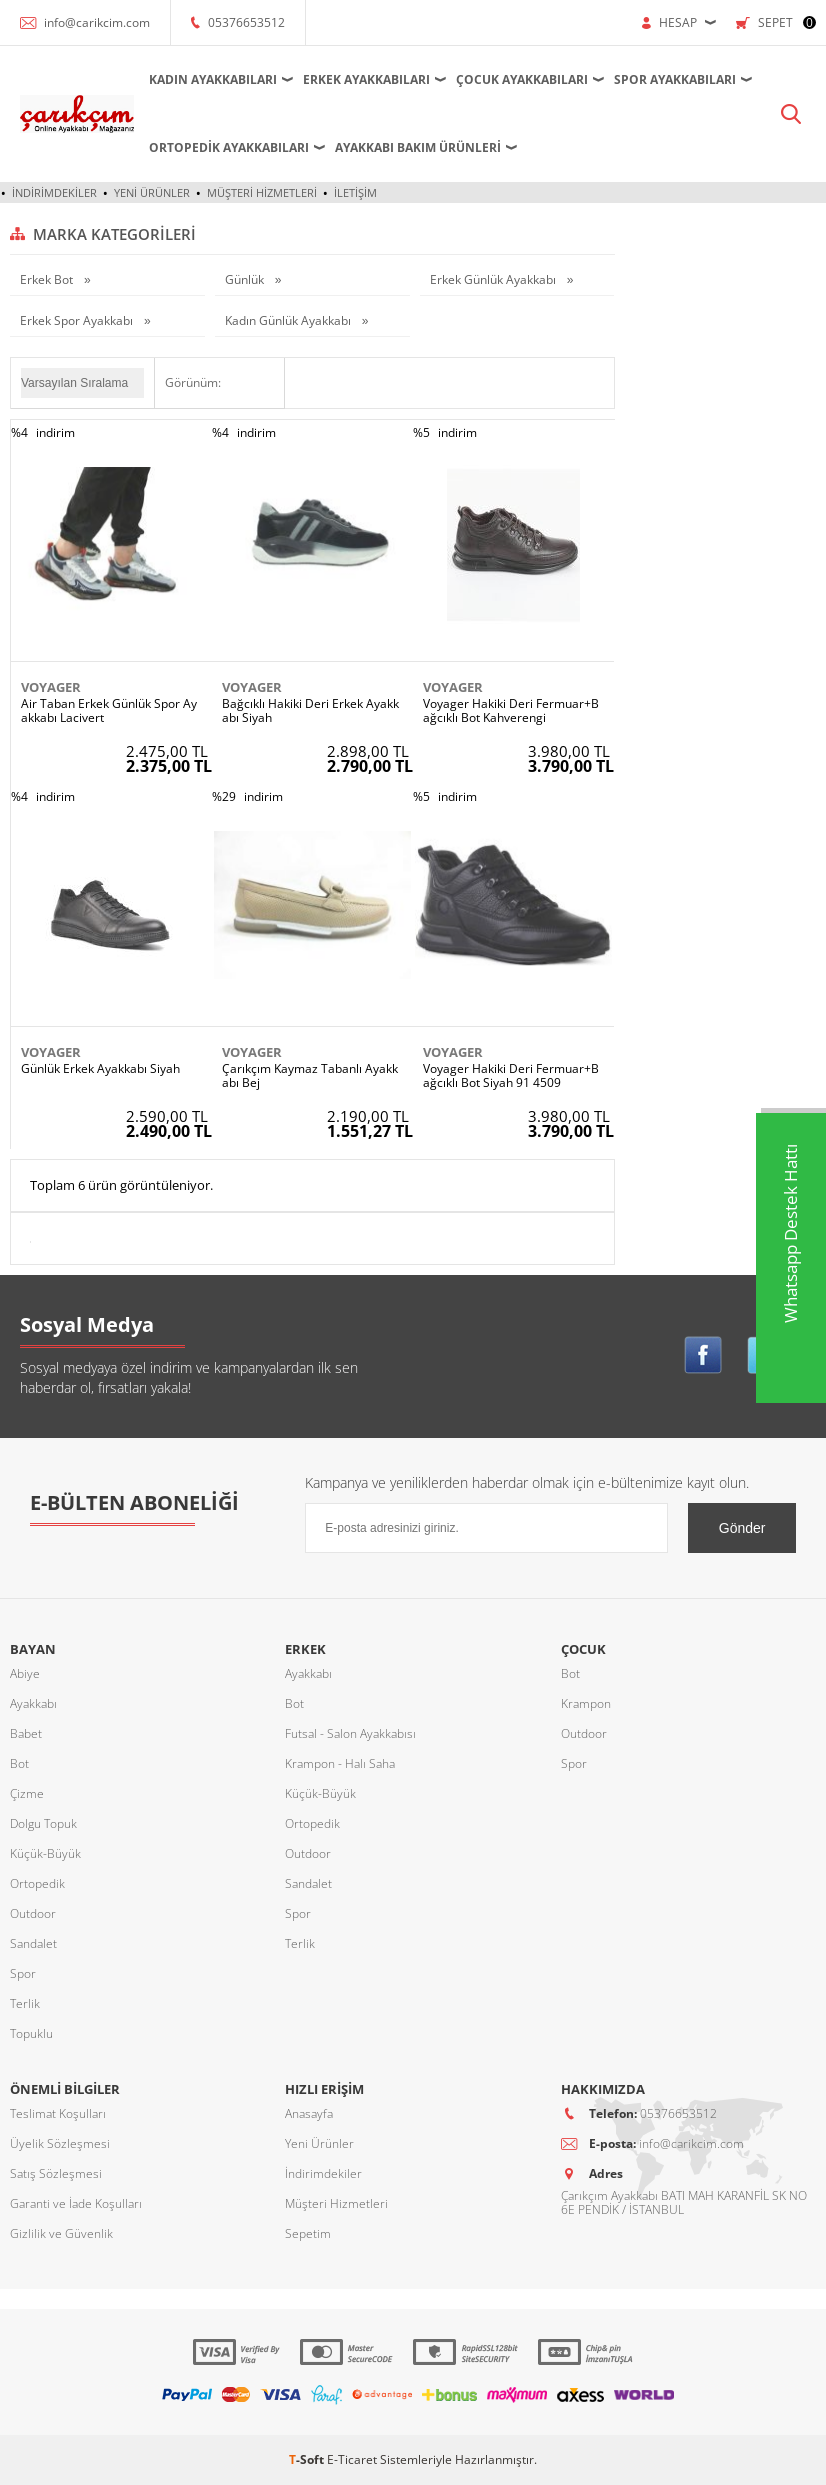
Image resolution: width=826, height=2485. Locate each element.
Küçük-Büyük (45, 1853)
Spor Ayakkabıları (675, 79)
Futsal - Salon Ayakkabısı (350, 1733)
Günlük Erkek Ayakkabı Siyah (100, 1069)
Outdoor (33, 1913)
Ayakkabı (33, 1703)
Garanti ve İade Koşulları (76, 2203)
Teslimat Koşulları (58, 2113)
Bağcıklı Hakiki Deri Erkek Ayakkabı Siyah (310, 711)
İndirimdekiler (54, 192)
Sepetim (308, 2233)
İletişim (355, 192)
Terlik (25, 2003)
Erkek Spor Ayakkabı (78, 320)
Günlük (246, 279)
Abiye (25, 1673)
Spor (23, 1973)
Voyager (51, 687)
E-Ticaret (352, 2459)
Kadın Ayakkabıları (213, 79)
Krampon (586, 1703)
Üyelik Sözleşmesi (60, 2143)
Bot (19, 1763)
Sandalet (33, 1943)
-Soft (308, 2459)
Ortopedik (37, 1883)
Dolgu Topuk (43, 1823)
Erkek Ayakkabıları (366, 79)
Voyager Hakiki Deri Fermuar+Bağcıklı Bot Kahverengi (511, 711)
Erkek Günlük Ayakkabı (494, 279)
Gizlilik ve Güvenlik (61, 2233)
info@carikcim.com (97, 22)
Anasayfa (309, 2113)
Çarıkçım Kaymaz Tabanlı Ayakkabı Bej (310, 1076)
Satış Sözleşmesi (56, 2173)
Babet (26, 1733)
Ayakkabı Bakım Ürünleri (418, 147)
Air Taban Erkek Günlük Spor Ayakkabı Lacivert (109, 711)
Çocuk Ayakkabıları (522, 79)
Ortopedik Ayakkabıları (229, 147)
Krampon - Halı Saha (340, 1763)
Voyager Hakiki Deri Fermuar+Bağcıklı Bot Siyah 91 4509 (511, 1076)
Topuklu (31, 2033)
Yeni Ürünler (152, 192)
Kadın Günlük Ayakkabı (289, 320)
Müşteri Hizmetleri (262, 192)
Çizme (27, 1793)
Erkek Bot (48, 279)
